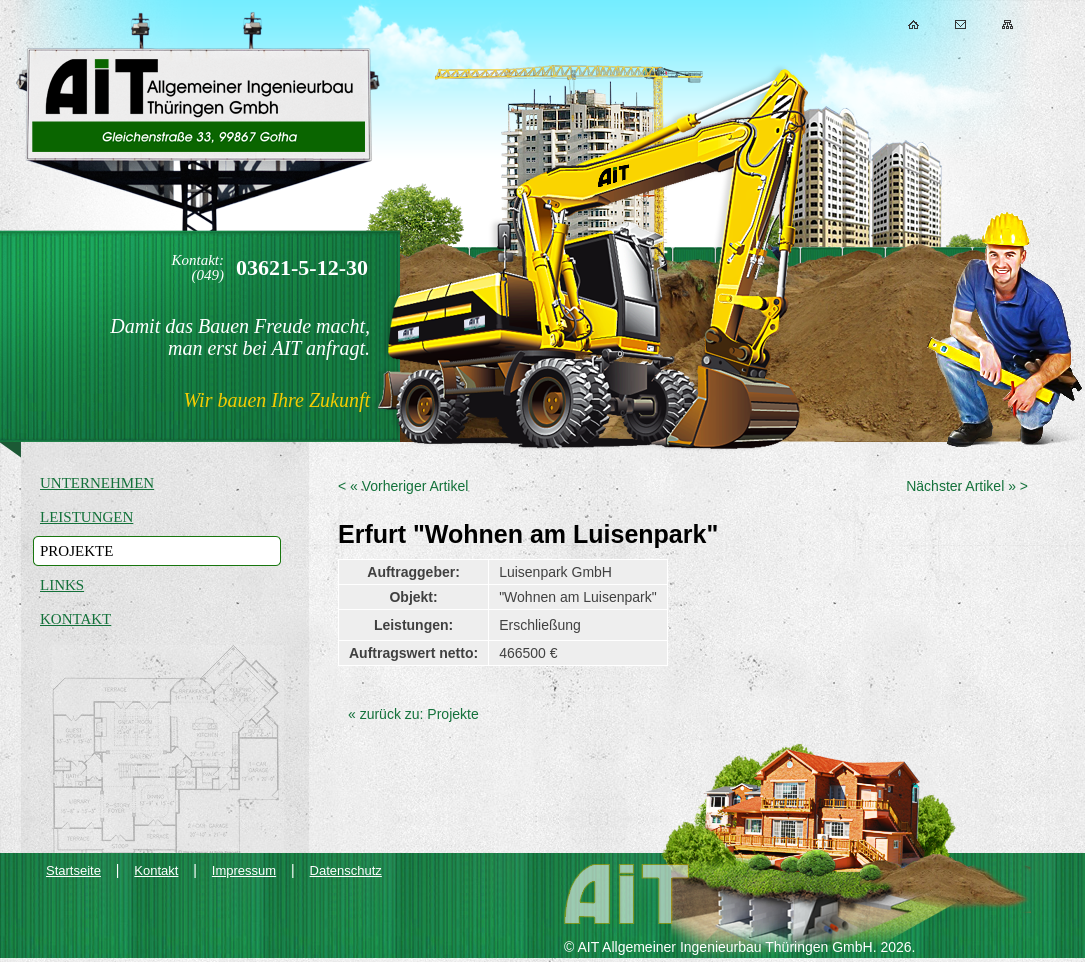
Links (62, 585)
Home (913, 24)
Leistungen (86, 517)
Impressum (244, 870)
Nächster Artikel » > (967, 486)
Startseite (73, 870)
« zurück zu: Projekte (413, 714)
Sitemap (1007, 24)
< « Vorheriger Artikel (403, 486)
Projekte (76, 551)
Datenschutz (346, 870)
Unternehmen (97, 483)
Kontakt (960, 24)
